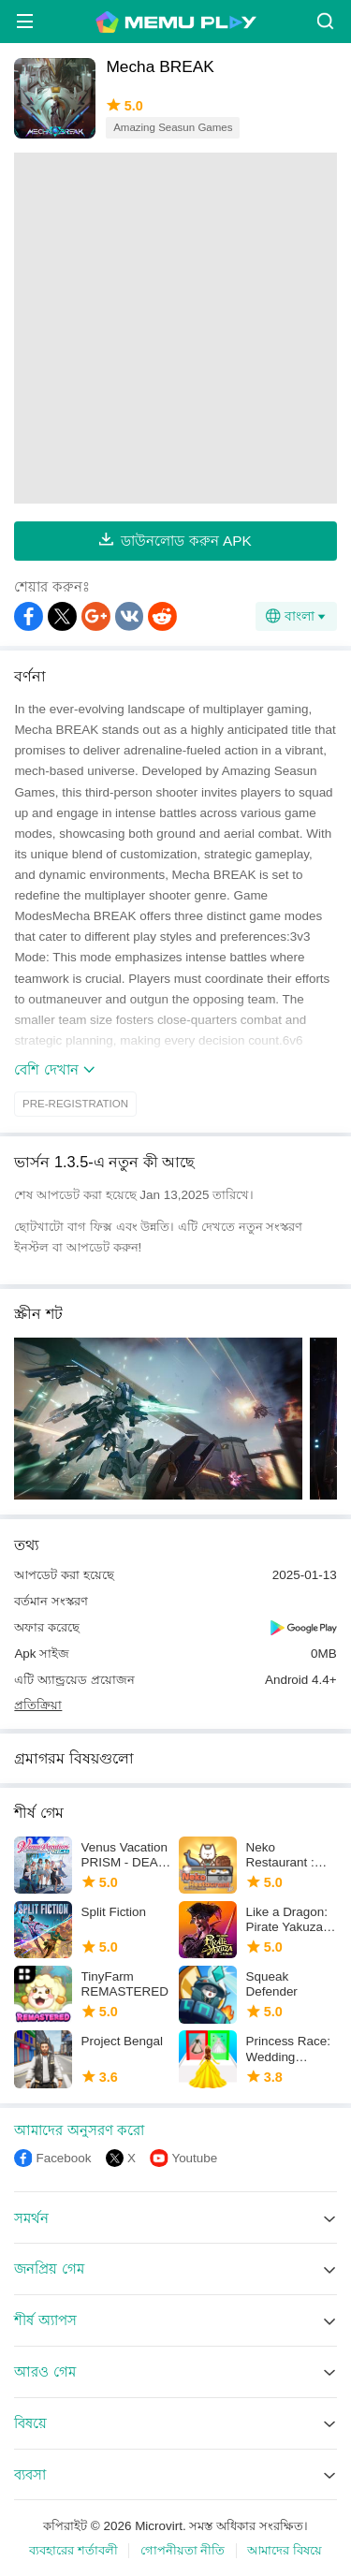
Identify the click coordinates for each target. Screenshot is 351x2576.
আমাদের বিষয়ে (284, 2550)
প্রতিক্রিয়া (38, 1705)
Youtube (194, 2158)
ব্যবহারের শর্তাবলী (73, 2550)
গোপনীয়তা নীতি (183, 2550)
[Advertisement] (175, 328)
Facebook (63, 2158)
